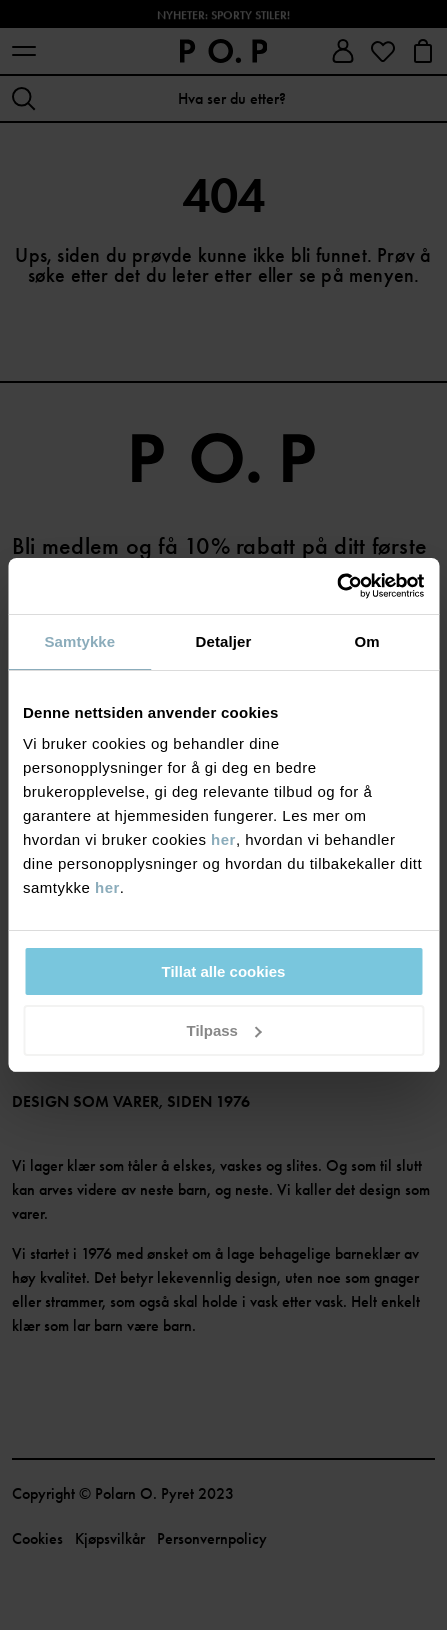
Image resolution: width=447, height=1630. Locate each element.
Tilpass (224, 1030)
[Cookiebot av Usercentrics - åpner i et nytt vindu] (336, 586)
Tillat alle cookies (224, 971)
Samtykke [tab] (79, 641)
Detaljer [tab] (224, 641)
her (223, 839)
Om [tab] (367, 641)
